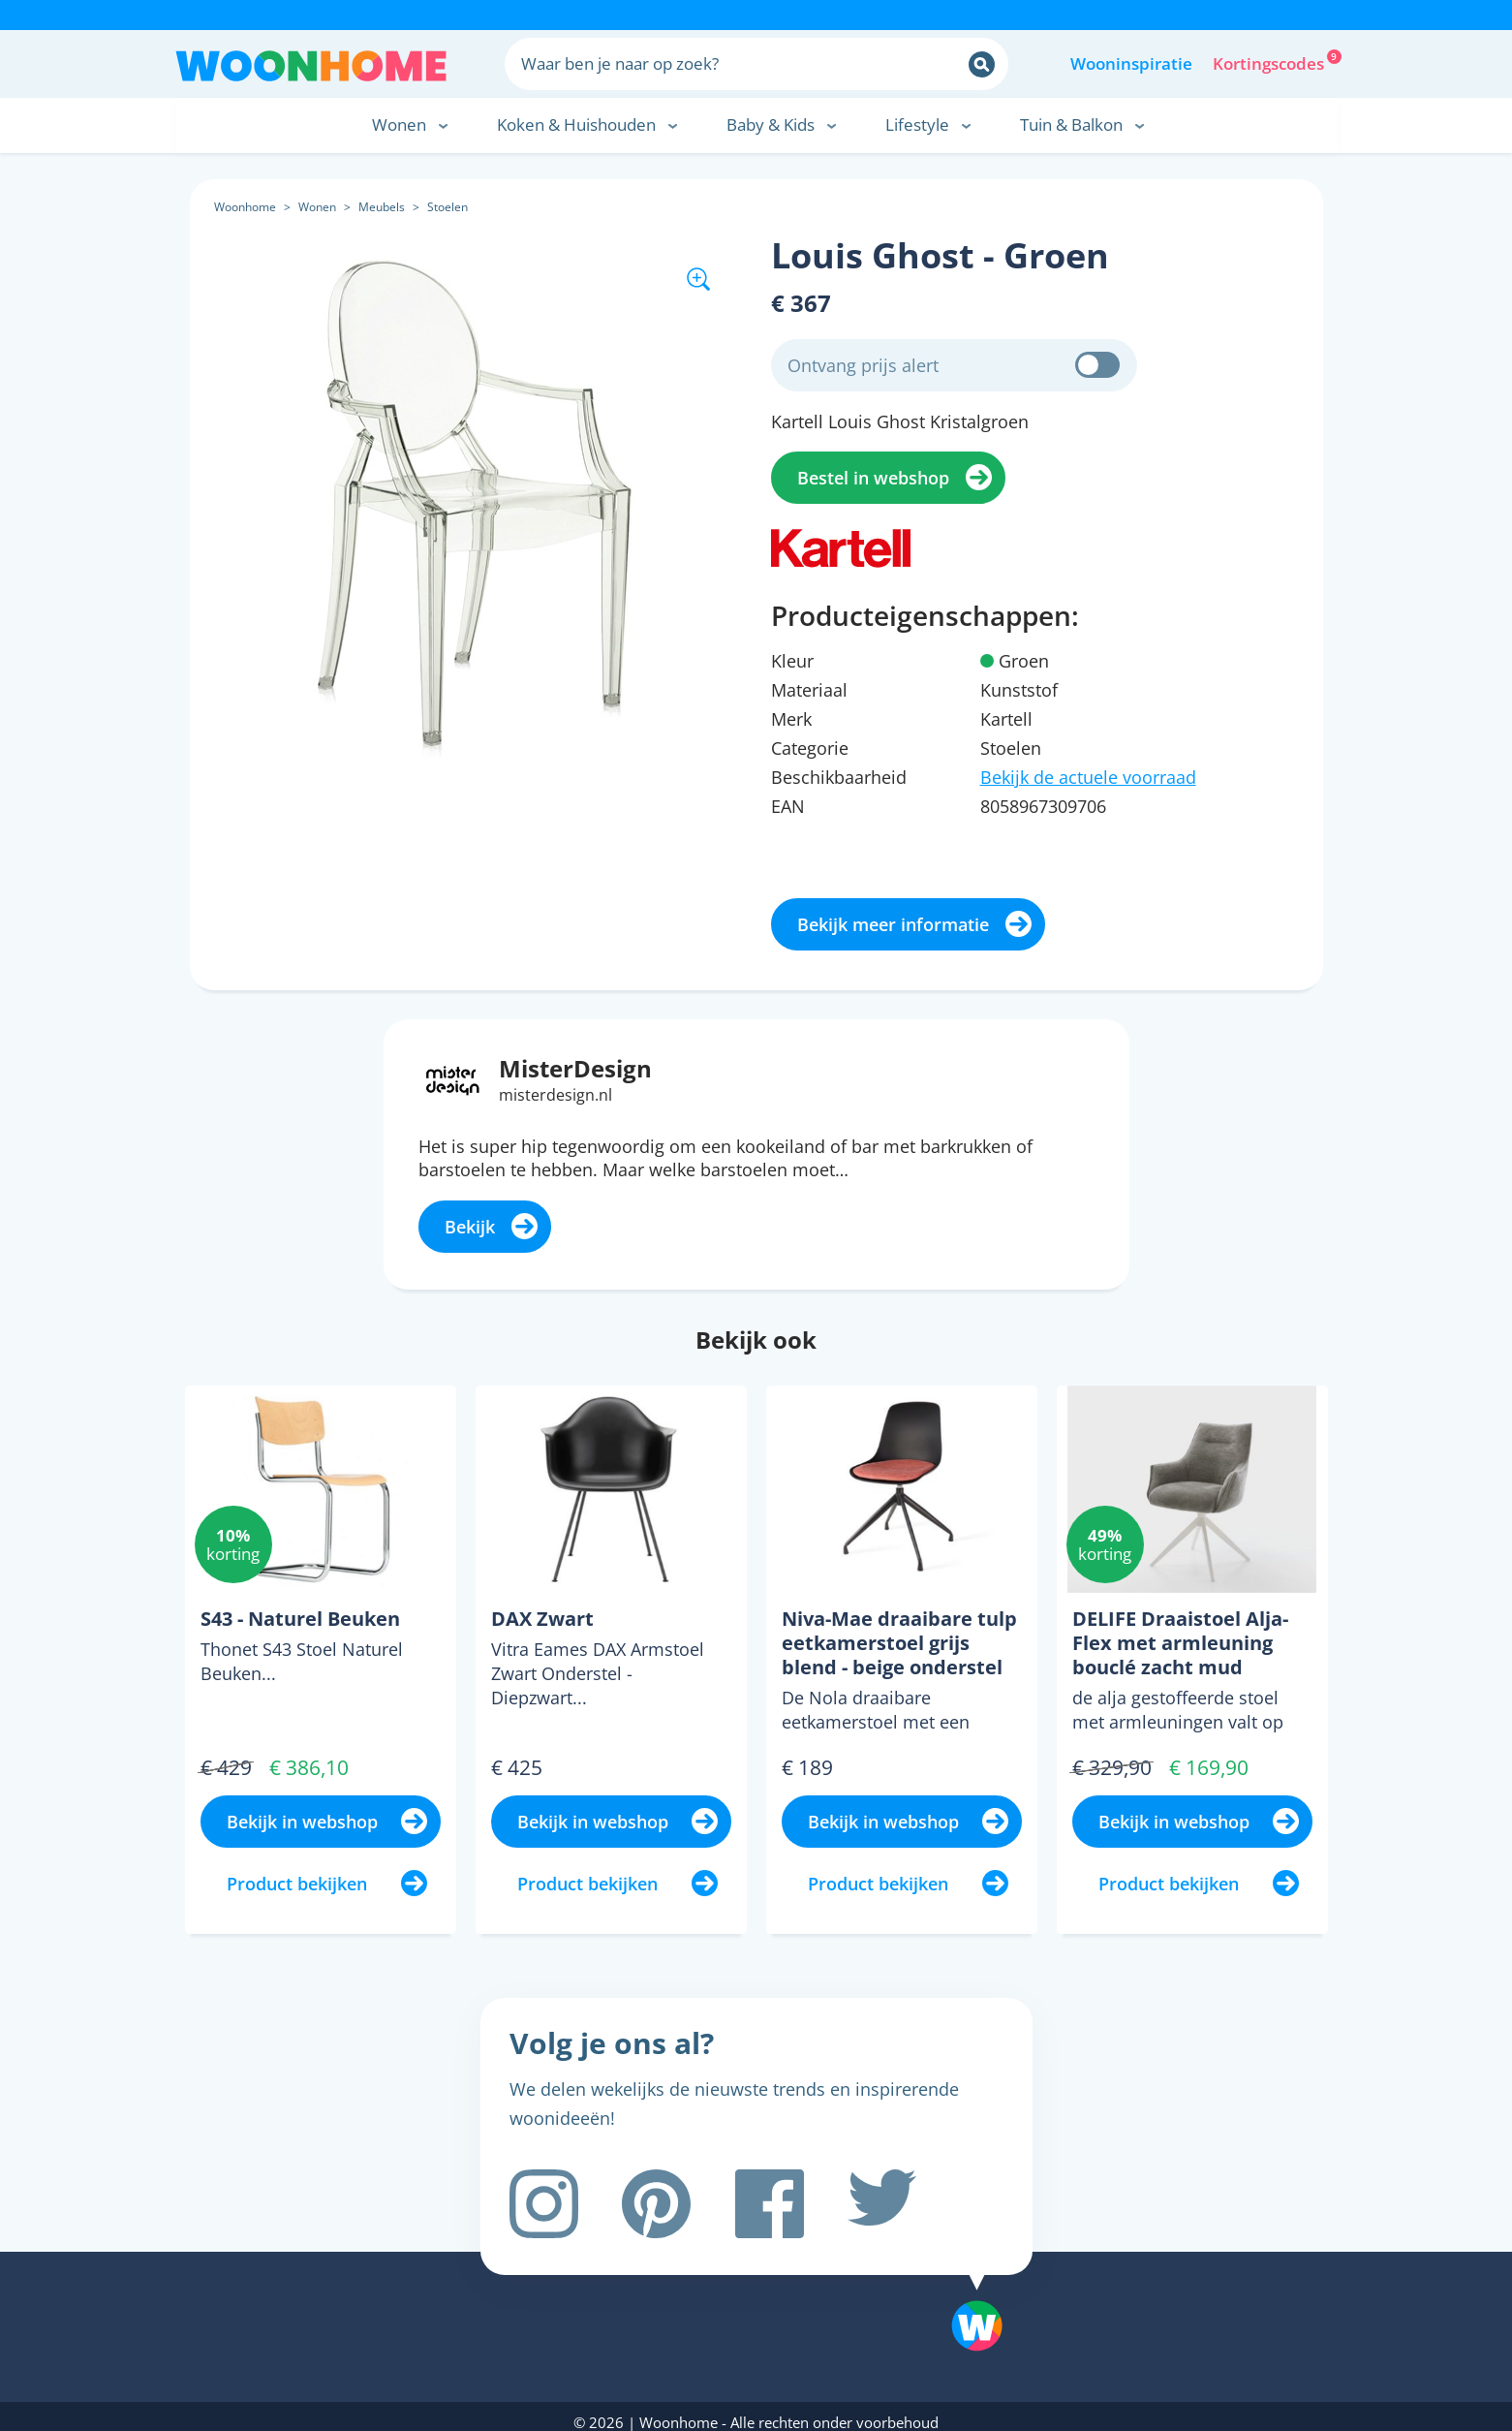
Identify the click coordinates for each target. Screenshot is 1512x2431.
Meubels (381, 207)
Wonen (317, 207)
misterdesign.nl (555, 1095)
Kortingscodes (1270, 62)
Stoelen (447, 207)
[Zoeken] (982, 64)
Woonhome (245, 207)
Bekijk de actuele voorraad (1088, 777)
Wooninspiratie (1131, 63)
